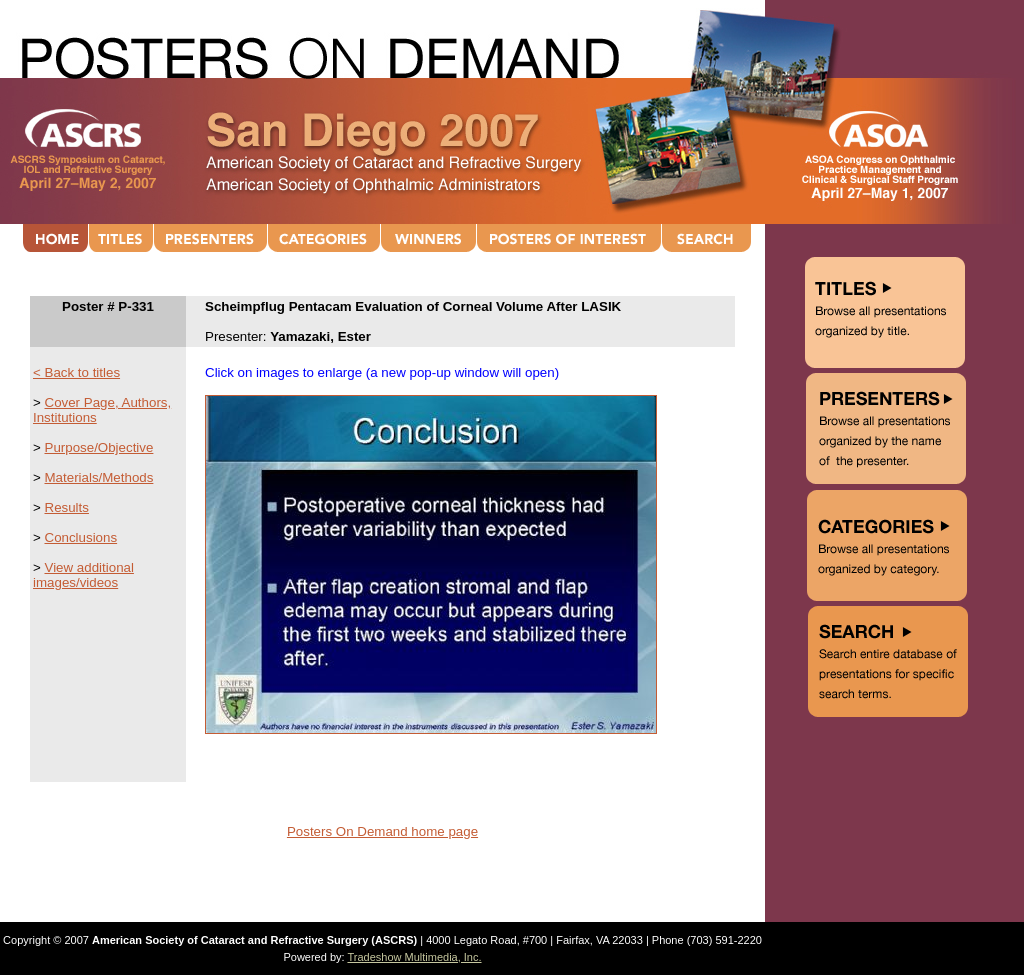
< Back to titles (76, 372)
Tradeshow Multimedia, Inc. (414, 957)
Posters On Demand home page (382, 831)
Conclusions (81, 537)
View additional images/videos (83, 575)
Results (67, 507)
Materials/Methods (99, 477)
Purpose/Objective (99, 447)
